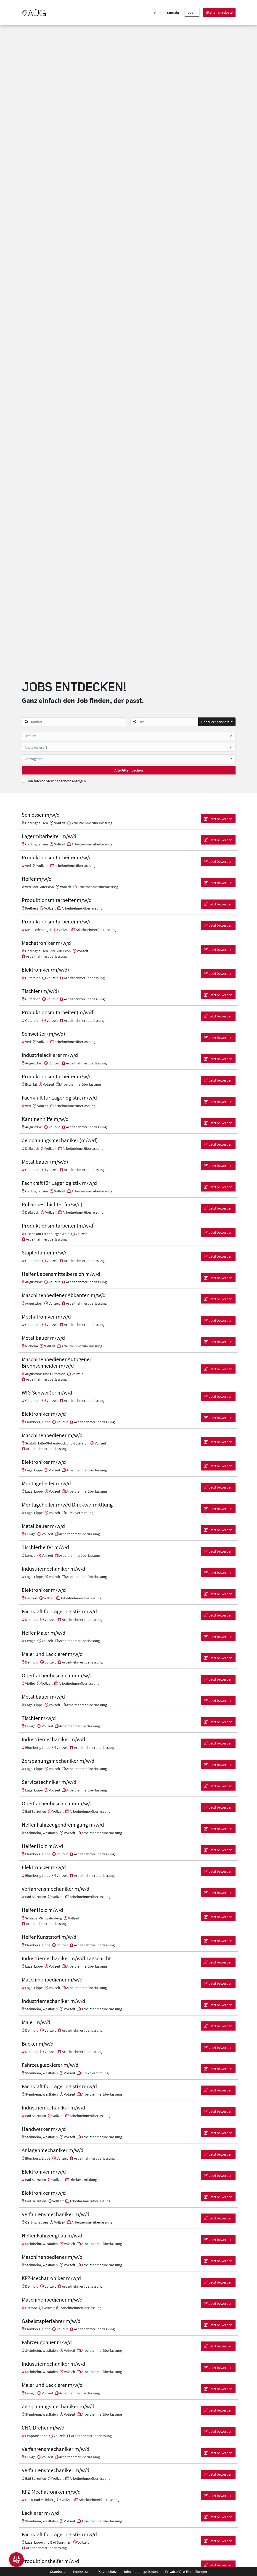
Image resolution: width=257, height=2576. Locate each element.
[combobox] (129, 736)
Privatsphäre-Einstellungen (186, 2571)
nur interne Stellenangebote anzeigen (57, 781)
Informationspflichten (141, 2571)
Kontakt (173, 12)
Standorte (58, 2571)
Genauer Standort (215, 722)
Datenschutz (107, 2571)
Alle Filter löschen (128, 770)
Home (158, 12)
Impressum (81, 2571)
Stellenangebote (219, 12)
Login (192, 12)
